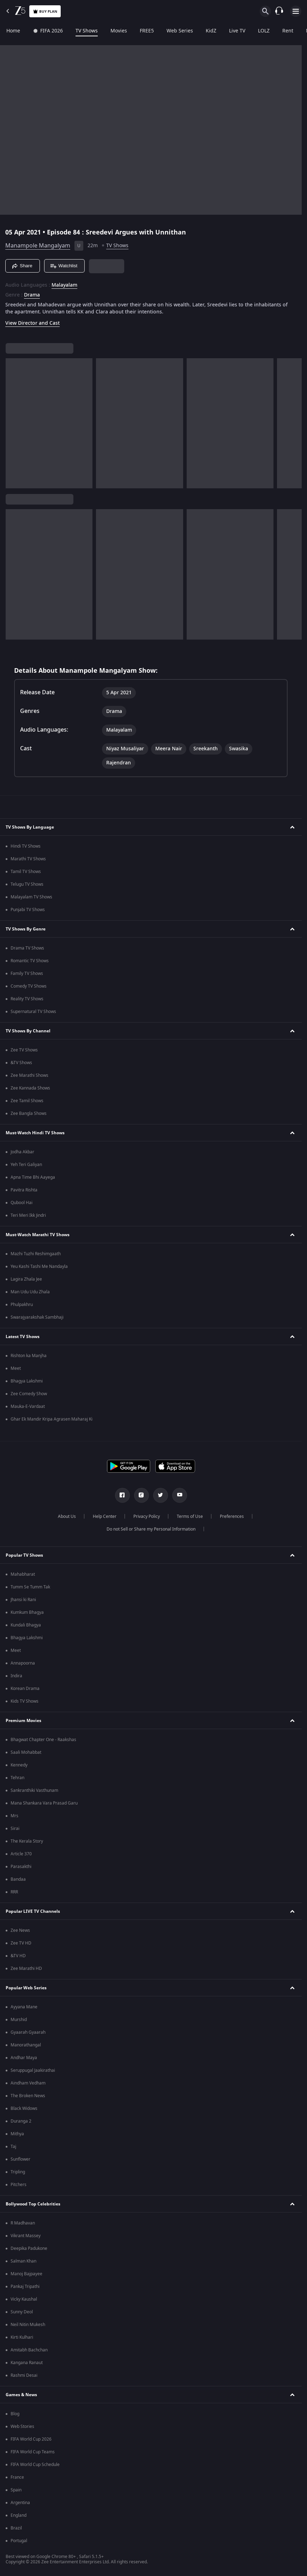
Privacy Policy (146, 1516)
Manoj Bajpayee (26, 2274)
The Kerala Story (27, 1841)
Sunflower (20, 2159)
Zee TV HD (21, 1943)
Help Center (104, 1516)
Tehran (17, 1778)
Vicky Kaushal (24, 2299)
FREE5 (147, 31)
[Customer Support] (279, 11)
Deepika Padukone (29, 2248)
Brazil (16, 2528)
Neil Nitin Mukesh (28, 2324)
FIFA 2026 (48, 31)
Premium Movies (23, 1721)
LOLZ (264, 31)
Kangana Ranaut (27, 2363)
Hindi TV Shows (26, 846)
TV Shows (87, 31)
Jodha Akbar (22, 1152)
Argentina (20, 2502)
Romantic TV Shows (30, 961)
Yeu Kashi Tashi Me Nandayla (39, 1266)
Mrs (14, 1816)
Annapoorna (23, 1663)
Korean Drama (25, 1688)
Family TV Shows (27, 973)
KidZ (211, 31)
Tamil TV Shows (26, 871)
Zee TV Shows (24, 1050)
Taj (13, 2146)
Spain (16, 2490)
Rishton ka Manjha (29, 1356)
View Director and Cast (32, 323)
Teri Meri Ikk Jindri (28, 1215)
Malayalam (64, 285)
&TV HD (18, 1956)
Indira (16, 1676)
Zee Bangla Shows (29, 1113)
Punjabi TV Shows (28, 910)
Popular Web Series (26, 1988)
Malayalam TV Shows (31, 897)
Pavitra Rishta (24, 1190)
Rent (287, 31)
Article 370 (21, 1854)
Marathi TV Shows (28, 859)
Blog (15, 2414)
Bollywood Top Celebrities (33, 2204)
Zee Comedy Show (29, 1394)
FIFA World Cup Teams (33, 2452)
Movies (118, 31)
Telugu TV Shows (27, 884)
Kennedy (19, 1765)
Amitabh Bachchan (29, 2350)
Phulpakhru (22, 1304)
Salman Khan (23, 2261)
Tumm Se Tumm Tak (30, 1587)
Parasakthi (21, 1866)
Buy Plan (45, 11)
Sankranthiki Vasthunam (34, 1790)
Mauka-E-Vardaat (28, 1406)
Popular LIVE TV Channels (33, 1911)
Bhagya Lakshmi (27, 1381)
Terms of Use (190, 1516)
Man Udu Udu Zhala (30, 1292)
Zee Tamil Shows (27, 1101)
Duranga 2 (21, 2121)
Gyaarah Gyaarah (28, 2032)
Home (13, 31)
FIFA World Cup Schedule (35, 2464)
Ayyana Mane (24, 2007)
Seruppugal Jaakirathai (33, 2070)
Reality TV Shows (27, 999)
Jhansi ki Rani (23, 1600)
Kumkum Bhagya (27, 1612)
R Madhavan (23, 2223)
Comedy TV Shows (29, 986)
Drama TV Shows (27, 948)
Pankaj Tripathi (25, 2286)
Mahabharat (23, 1574)
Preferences (232, 1516)
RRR (14, 1892)
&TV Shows (21, 1063)
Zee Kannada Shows (30, 1088)
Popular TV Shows (24, 1555)
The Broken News (28, 2096)
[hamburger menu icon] (295, 11)
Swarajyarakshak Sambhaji (37, 1317)
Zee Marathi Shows (29, 1075)
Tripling (18, 2172)
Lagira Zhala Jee (26, 1279)
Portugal (19, 2541)
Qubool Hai (21, 1203)
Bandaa (18, 1879)
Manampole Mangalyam (37, 246)
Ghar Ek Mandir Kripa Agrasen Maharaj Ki (51, 1419)
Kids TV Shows (24, 1701)
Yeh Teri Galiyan (26, 1164)
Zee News (20, 1930)
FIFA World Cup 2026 (31, 2439)
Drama (32, 295)
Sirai (15, 1828)
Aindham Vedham (28, 2083)
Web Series (180, 31)
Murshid (19, 2019)
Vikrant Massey (26, 2236)
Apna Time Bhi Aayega (33, 1177)
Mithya (17, 2134)
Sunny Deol (22, 2312)
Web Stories (22, 2426)
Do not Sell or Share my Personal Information (151, 1529)
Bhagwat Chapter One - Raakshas (43, 1739)
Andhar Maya (24, 2058)
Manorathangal (26, 2045)
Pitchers (18, 2184)
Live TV (237, 31)
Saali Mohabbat (26, 1752)
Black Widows (24, 2108)
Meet (16, 1368)
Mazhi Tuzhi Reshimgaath (36, 1254)
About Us (67, 1516)
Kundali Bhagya (26, 1625)
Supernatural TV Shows (33, 1011)
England (18, 2515)
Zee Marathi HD (26, 1968)
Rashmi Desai (24, 2375)
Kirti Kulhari (22, 2337)
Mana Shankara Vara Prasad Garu (44, 1803)
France (17, 2477)
